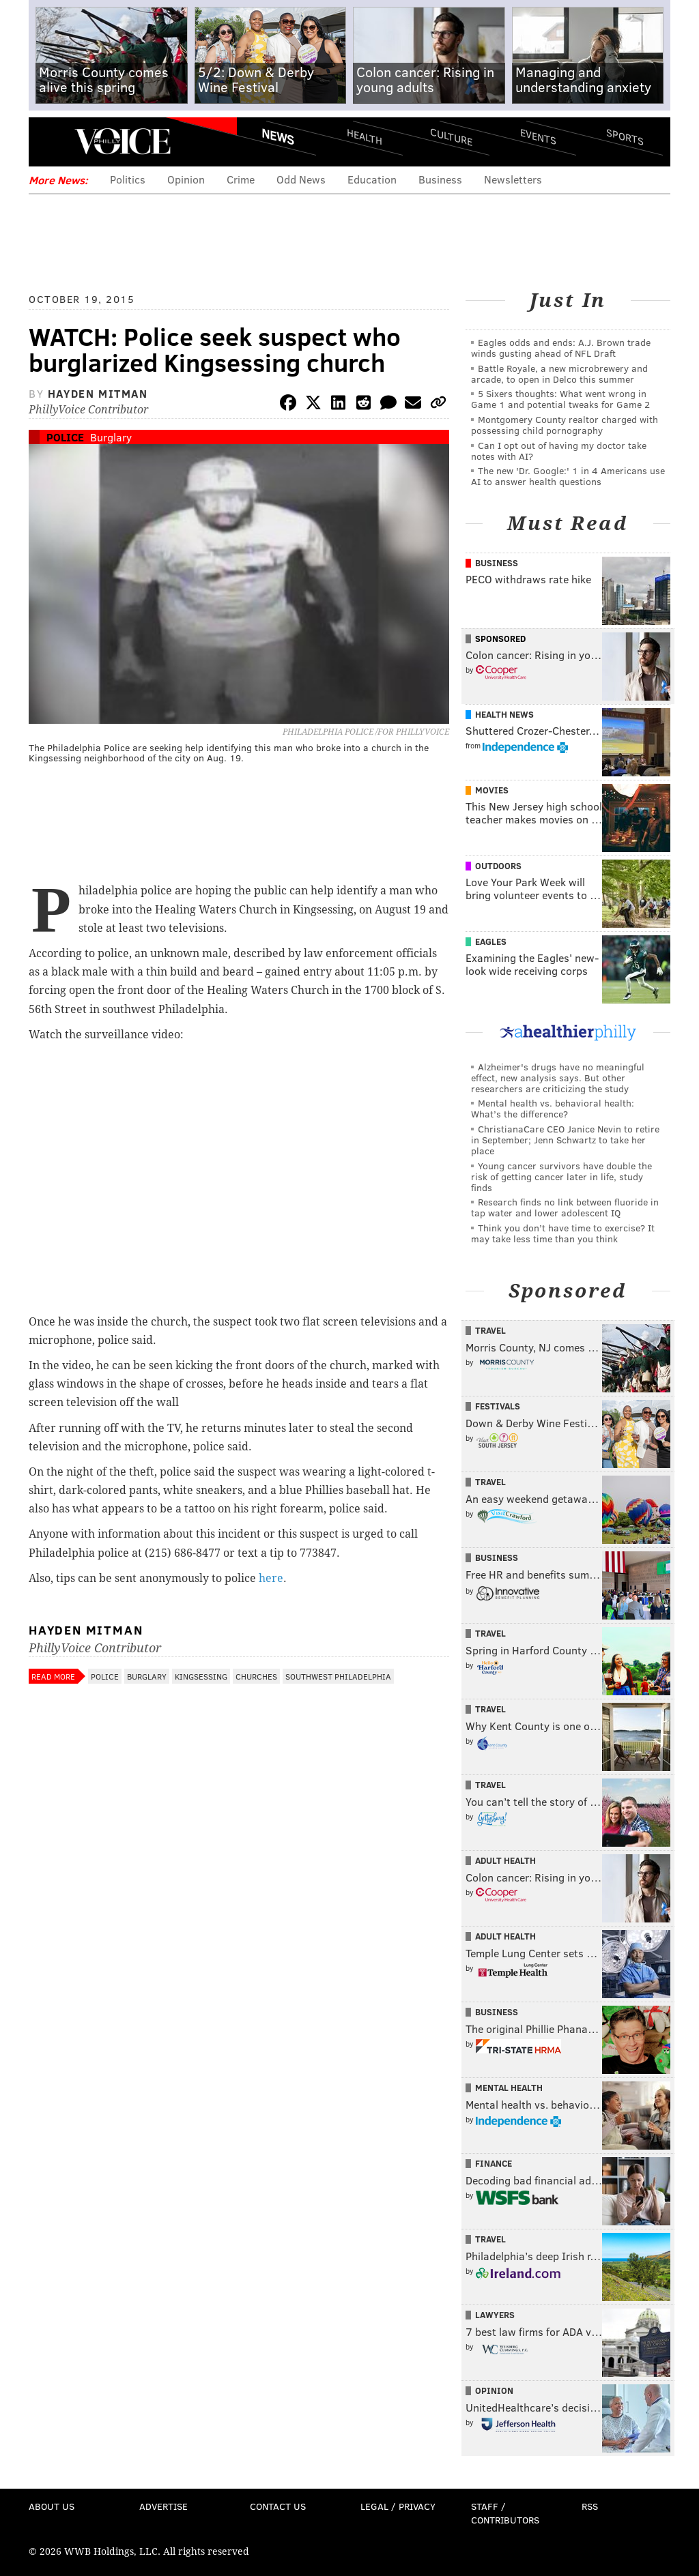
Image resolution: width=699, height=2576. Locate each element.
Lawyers (495, 2315)
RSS (590, 2506)
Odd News (301, 179)
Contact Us (278, 2506)
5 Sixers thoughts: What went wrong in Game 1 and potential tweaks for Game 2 (560, 399)
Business (440, 179)
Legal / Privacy (398, 2506)
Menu (50, 141)
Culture (451, 137)
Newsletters (513, 179)
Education (372, 179)
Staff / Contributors (505, 2513)
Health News (504, 714)
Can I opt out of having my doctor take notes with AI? (558, 451)
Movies (492, 790)
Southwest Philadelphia (338, 1676)
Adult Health (505, 1860)
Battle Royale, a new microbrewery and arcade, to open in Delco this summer (559, 373)
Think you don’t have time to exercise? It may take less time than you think (563, 1233)
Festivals (497, 1406)
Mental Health (509, 2087)
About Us (51, 2506)
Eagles (491, 941)
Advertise (163, 2506)
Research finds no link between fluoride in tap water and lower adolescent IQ (565, 1207)
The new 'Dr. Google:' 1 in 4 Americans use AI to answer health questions (568, 476)
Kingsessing (201, 1676)
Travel (490, 1330)
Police (65, 437)
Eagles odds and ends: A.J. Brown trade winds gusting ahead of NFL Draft (561, 348)
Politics (127, 179)
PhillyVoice (122, 141)
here (271, 1578)
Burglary (111, 437)
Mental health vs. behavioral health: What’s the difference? (552, 1108)
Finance (493, 2163)
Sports (625, 136)
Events (538, 137)
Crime (241, 179)
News (277, 136)
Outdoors (498, 866)
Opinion (186, 179)
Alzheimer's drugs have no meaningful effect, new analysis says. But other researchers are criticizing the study (557, 1077)
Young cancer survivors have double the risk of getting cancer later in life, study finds (561, 1176)
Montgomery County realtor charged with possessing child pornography (564, 425)
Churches (256, 1676)
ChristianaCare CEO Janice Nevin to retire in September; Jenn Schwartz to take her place (565, 1139)
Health (364, 137)
